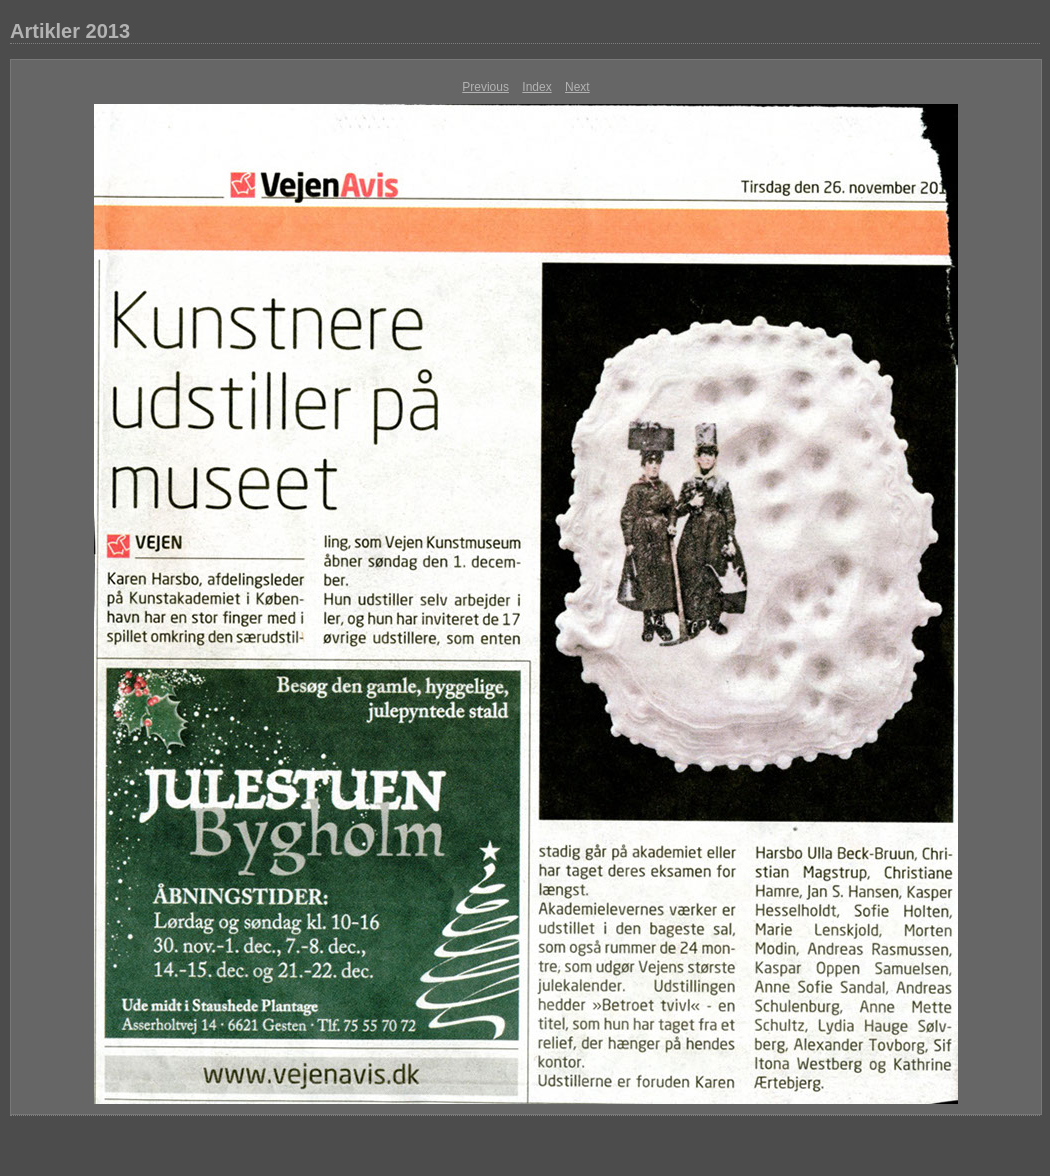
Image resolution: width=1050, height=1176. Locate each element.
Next (577, 87)
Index (536, 87)
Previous (485, 87)
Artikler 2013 (70, 31)
